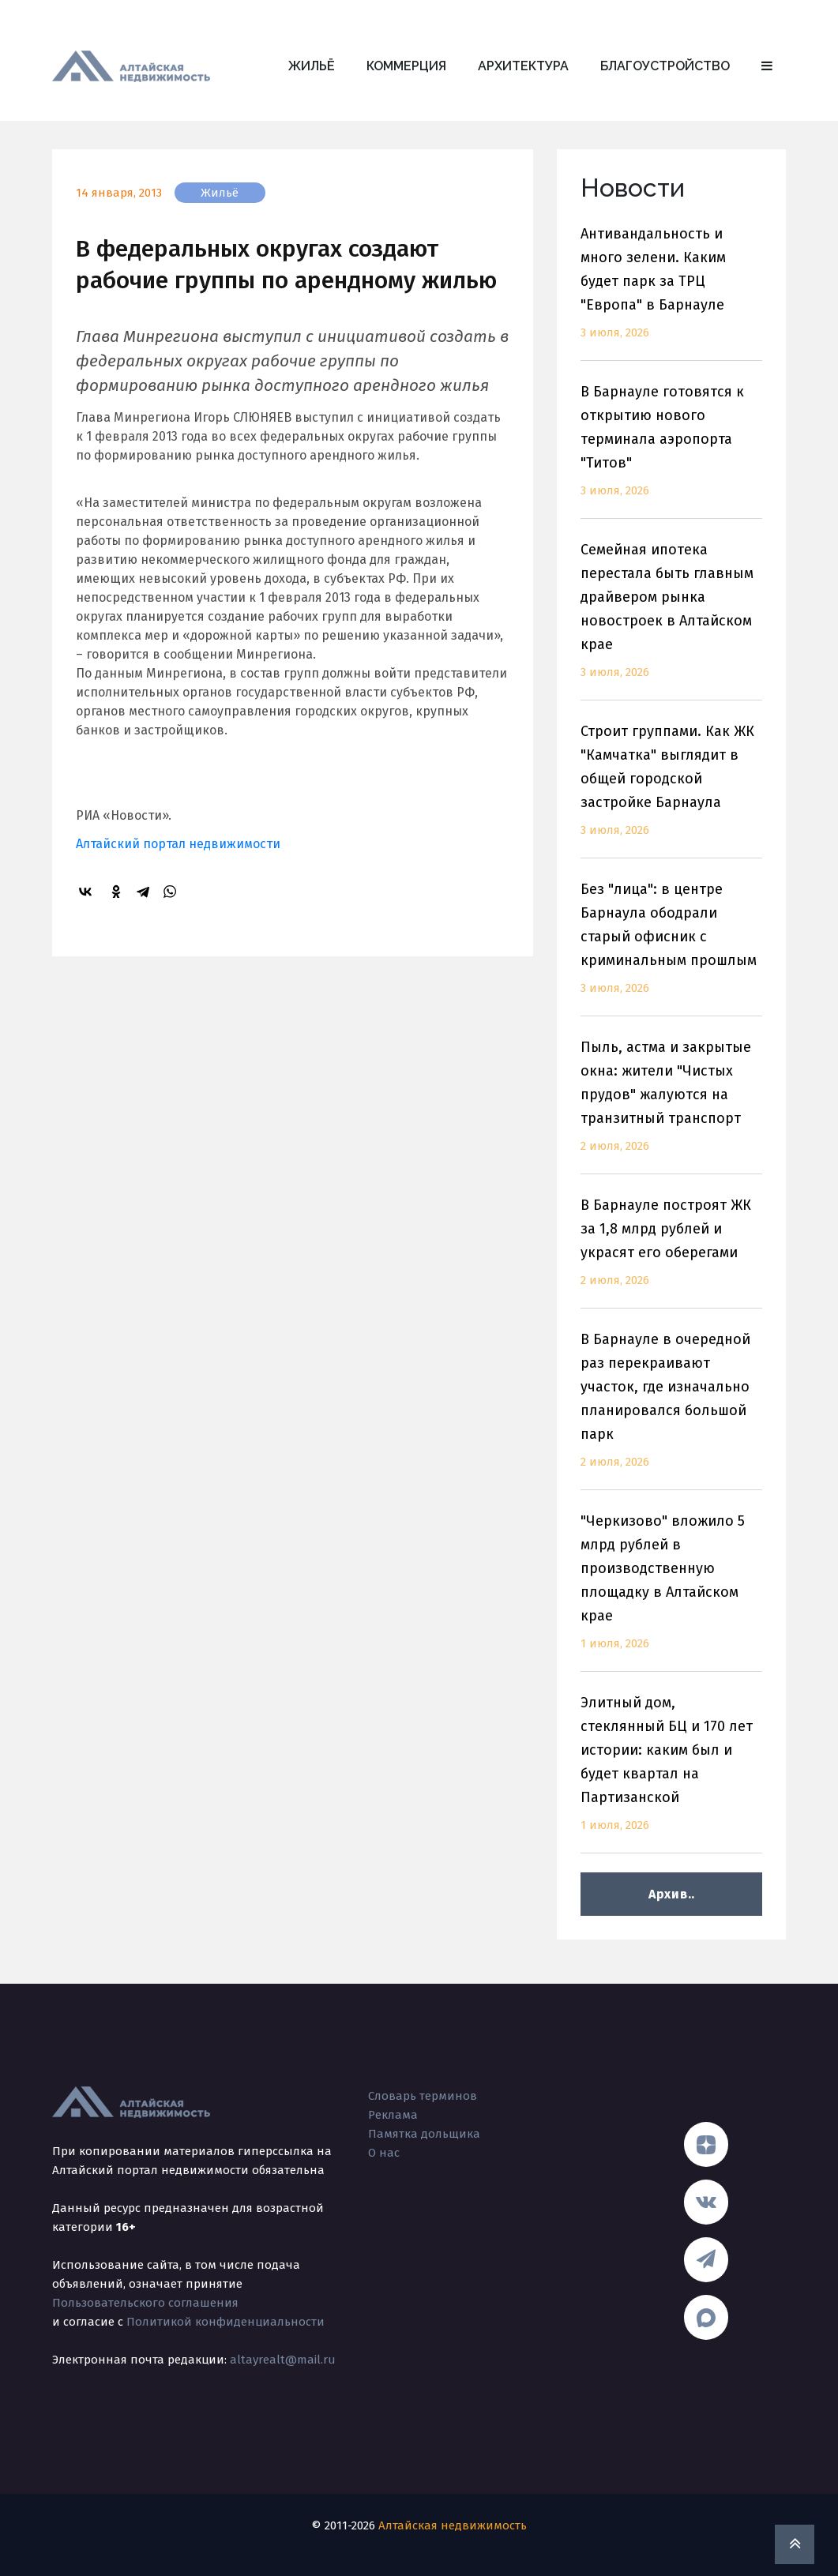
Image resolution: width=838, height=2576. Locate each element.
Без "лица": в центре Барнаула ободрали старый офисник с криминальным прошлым (671, 948)
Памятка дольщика (424, 2134)
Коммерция (406, 65)
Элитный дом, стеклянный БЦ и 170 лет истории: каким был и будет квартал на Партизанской (671, 1773)
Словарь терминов (422, 2096)
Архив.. (671, 1894)
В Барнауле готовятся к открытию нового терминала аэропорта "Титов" (671, 450)
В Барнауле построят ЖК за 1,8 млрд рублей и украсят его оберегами (671, 1252)
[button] (766, 66)
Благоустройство (665, 65)
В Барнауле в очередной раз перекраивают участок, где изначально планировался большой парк (671, 1410)
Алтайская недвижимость (452, 2525)
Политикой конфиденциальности (225, 2322)
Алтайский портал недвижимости (178, 843)
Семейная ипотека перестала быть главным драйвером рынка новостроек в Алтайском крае (671, 620)
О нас (384, 2153)
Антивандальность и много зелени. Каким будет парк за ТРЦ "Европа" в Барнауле (671, 292)
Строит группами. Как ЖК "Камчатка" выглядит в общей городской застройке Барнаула (671, 790)
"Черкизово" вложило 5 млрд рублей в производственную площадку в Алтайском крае (671, 1591)
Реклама (393, 2115)
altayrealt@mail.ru (283, 2360)
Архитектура (523, 65)
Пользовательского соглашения (145, 2303)
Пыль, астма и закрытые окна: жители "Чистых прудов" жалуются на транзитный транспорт (671, 1105)
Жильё (311, 65)
